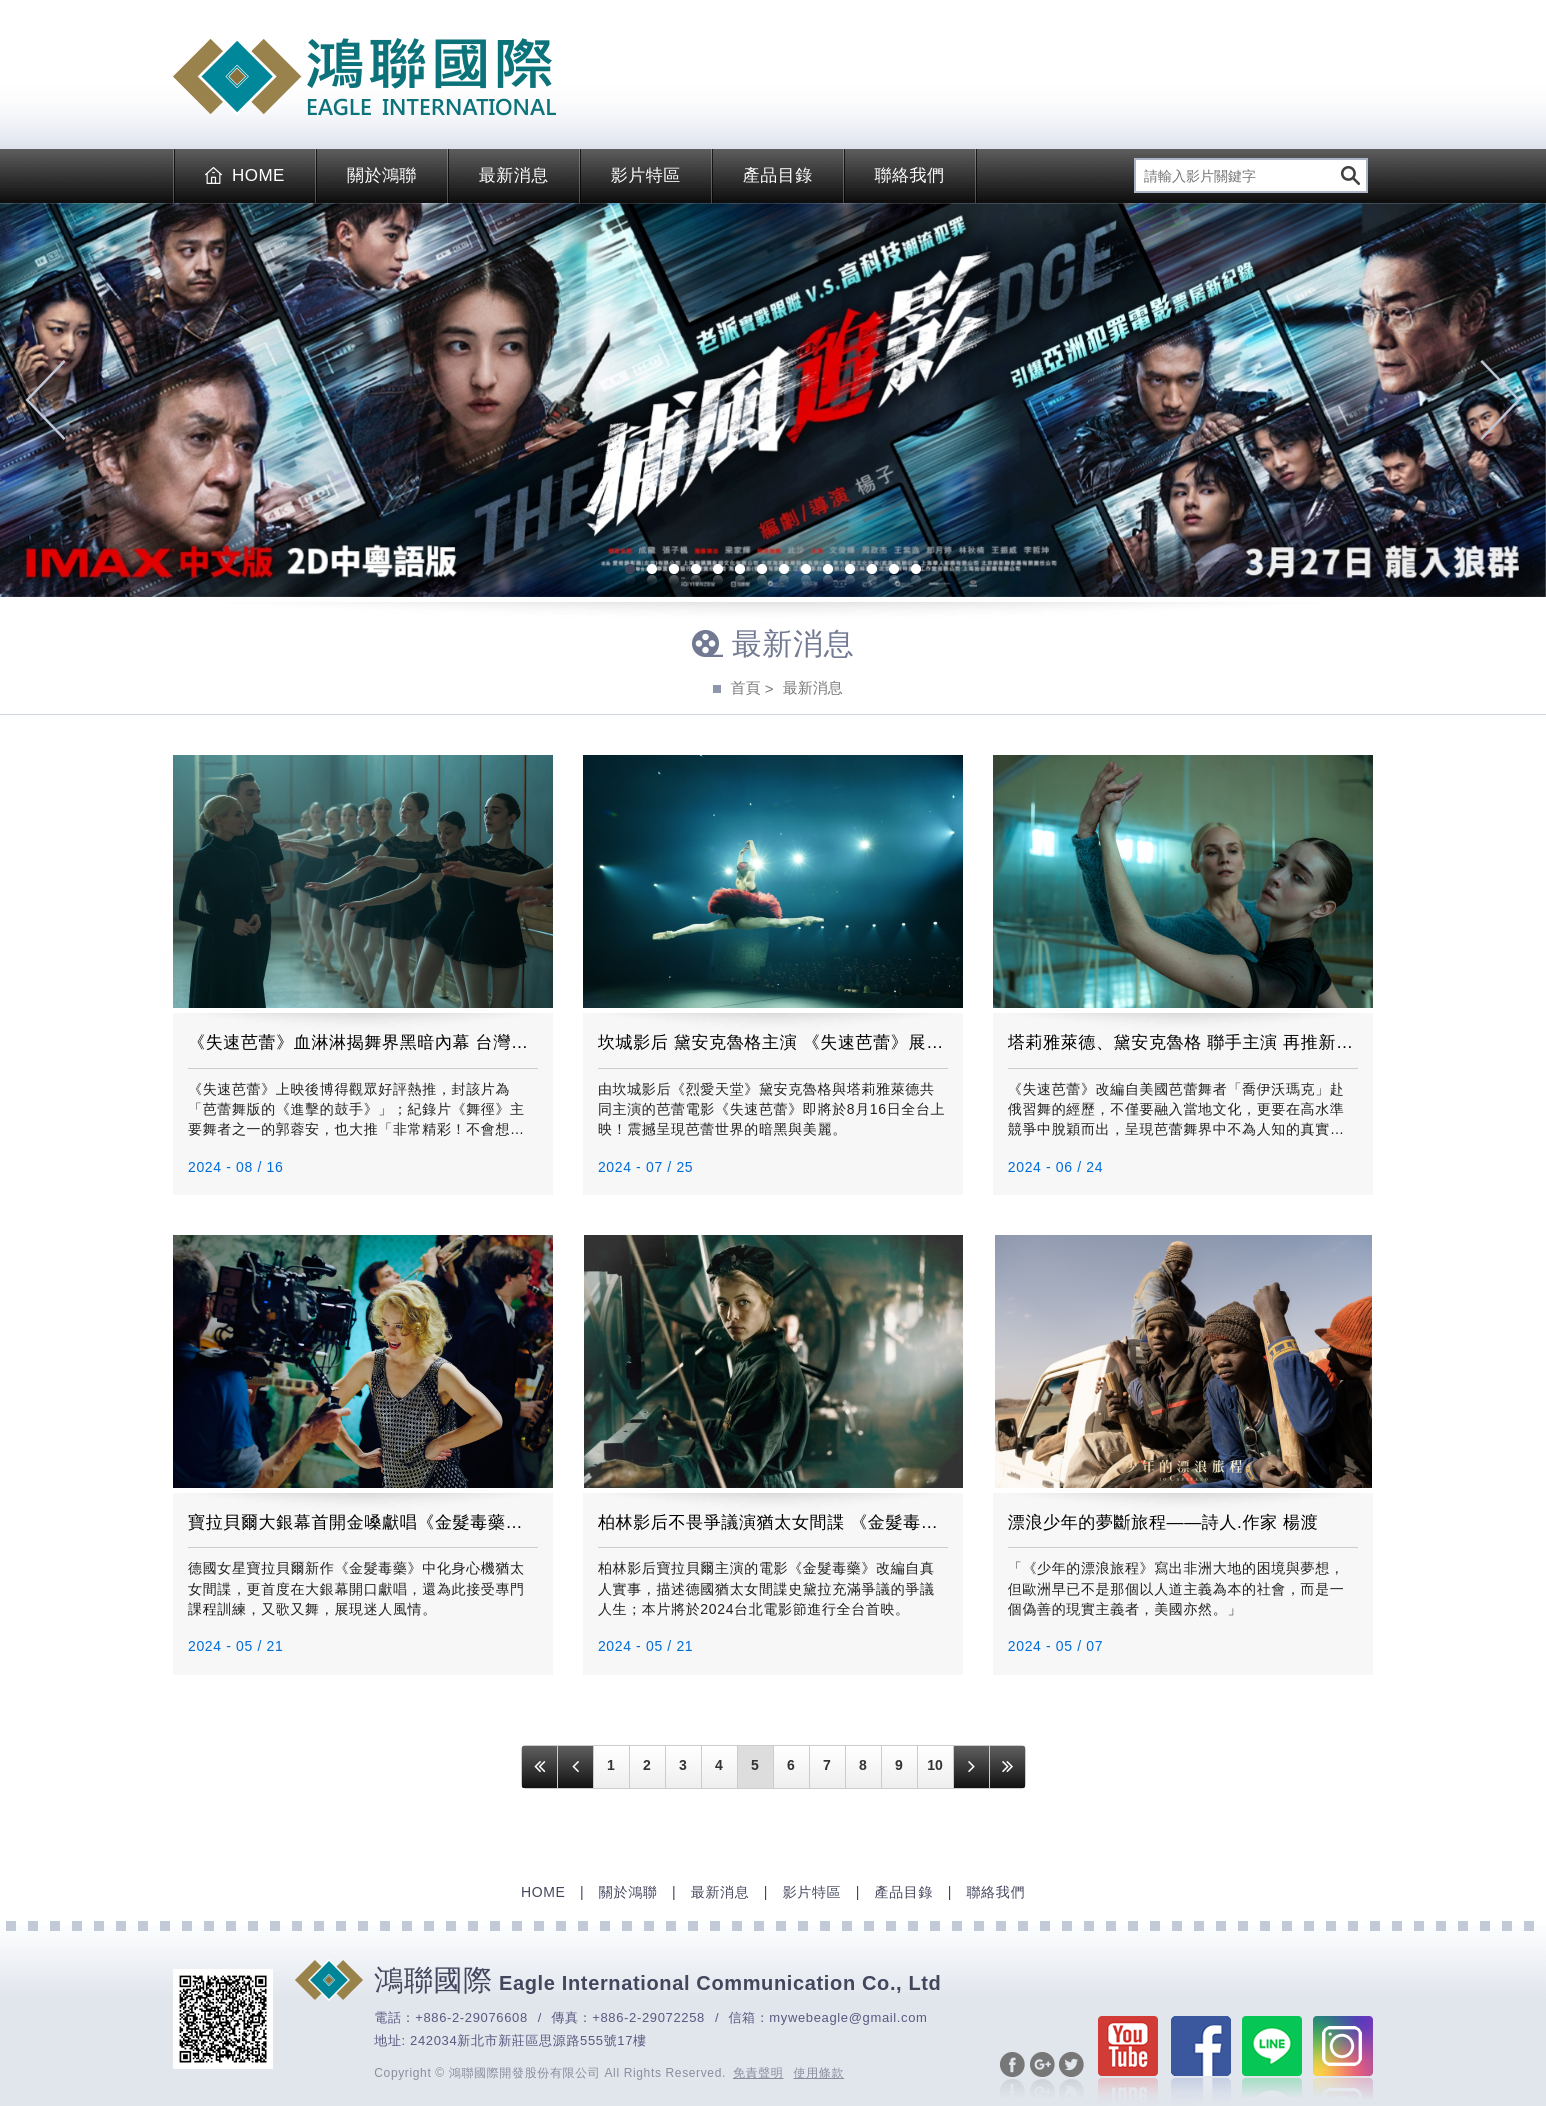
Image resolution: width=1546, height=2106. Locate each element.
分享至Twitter (1071, 2077)
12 (872, 571)
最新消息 (514, 175)
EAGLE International (364, 77)
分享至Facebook (1012, 2077)
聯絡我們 (910, 175)
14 (916, 571)
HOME (245, 175)
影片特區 (646, 175)
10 (828, 571)
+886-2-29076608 (471, 2017)
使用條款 (819, 2073)
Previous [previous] (45, 400)
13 (894, 571)
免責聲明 (758, 2073)
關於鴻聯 (382, 175)
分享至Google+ (1042, 2077)
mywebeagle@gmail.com (848, 2017)
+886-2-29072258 (648, 2017)
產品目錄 (778, 175)
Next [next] (1500, 400)
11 (850, 571)
